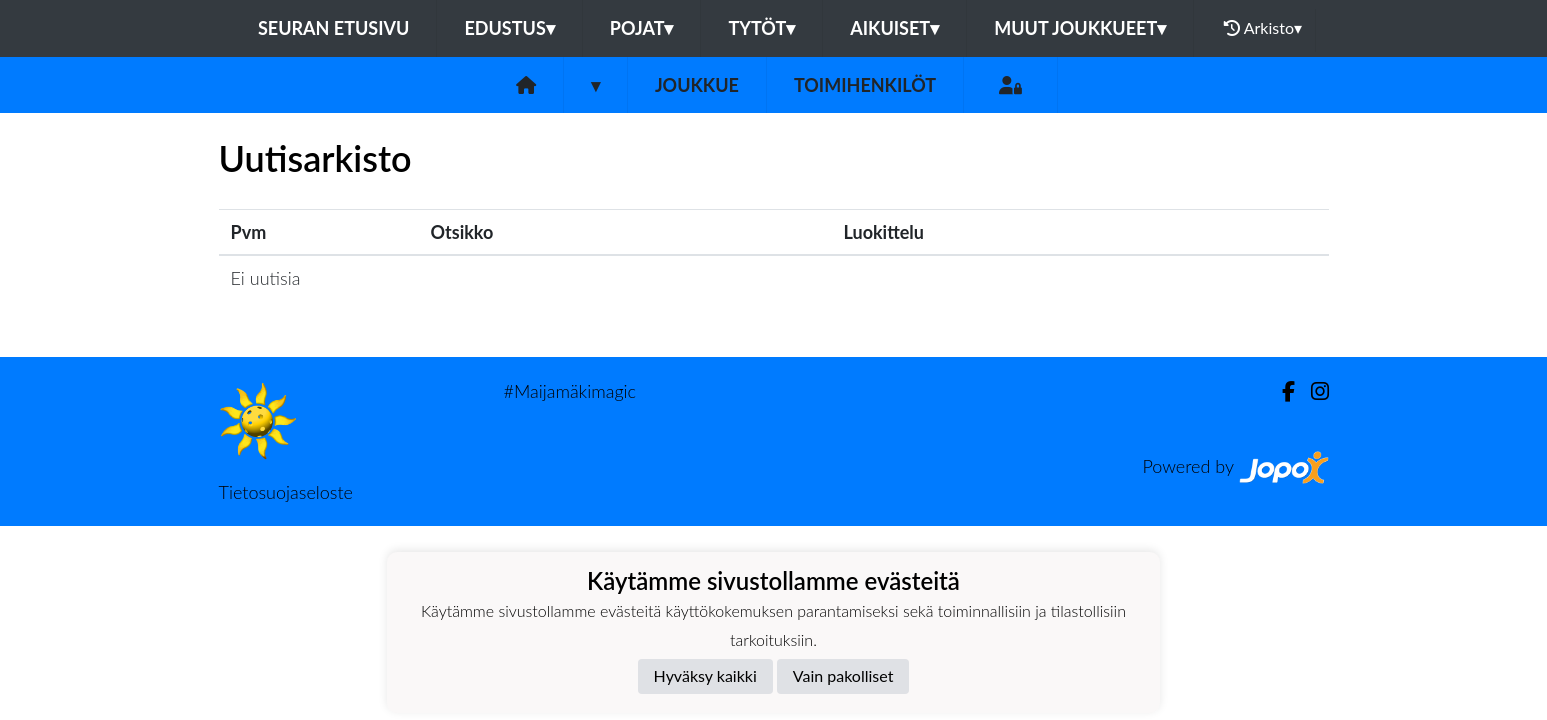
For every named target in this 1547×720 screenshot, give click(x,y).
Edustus (509, 28)
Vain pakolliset (843, 675)
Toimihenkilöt (865, 85)
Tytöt (761, 28)
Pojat (642, 28)
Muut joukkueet (1080, 28)
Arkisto (1263, 28)
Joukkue (697, 85)
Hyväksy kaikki (705, 675)
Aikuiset (894, 28)
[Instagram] (1312, 391)
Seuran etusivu (334, 28)
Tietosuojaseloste (286, 492)
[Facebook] (1280, 391)
